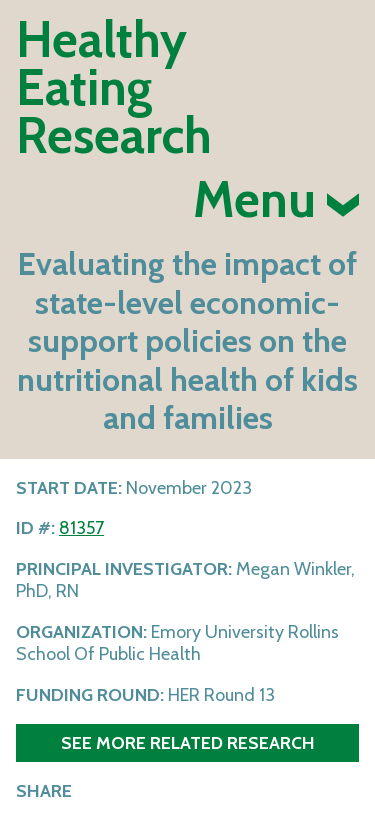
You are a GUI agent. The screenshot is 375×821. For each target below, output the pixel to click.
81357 (81, 528)
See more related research (188, 742)
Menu (276, 200)
